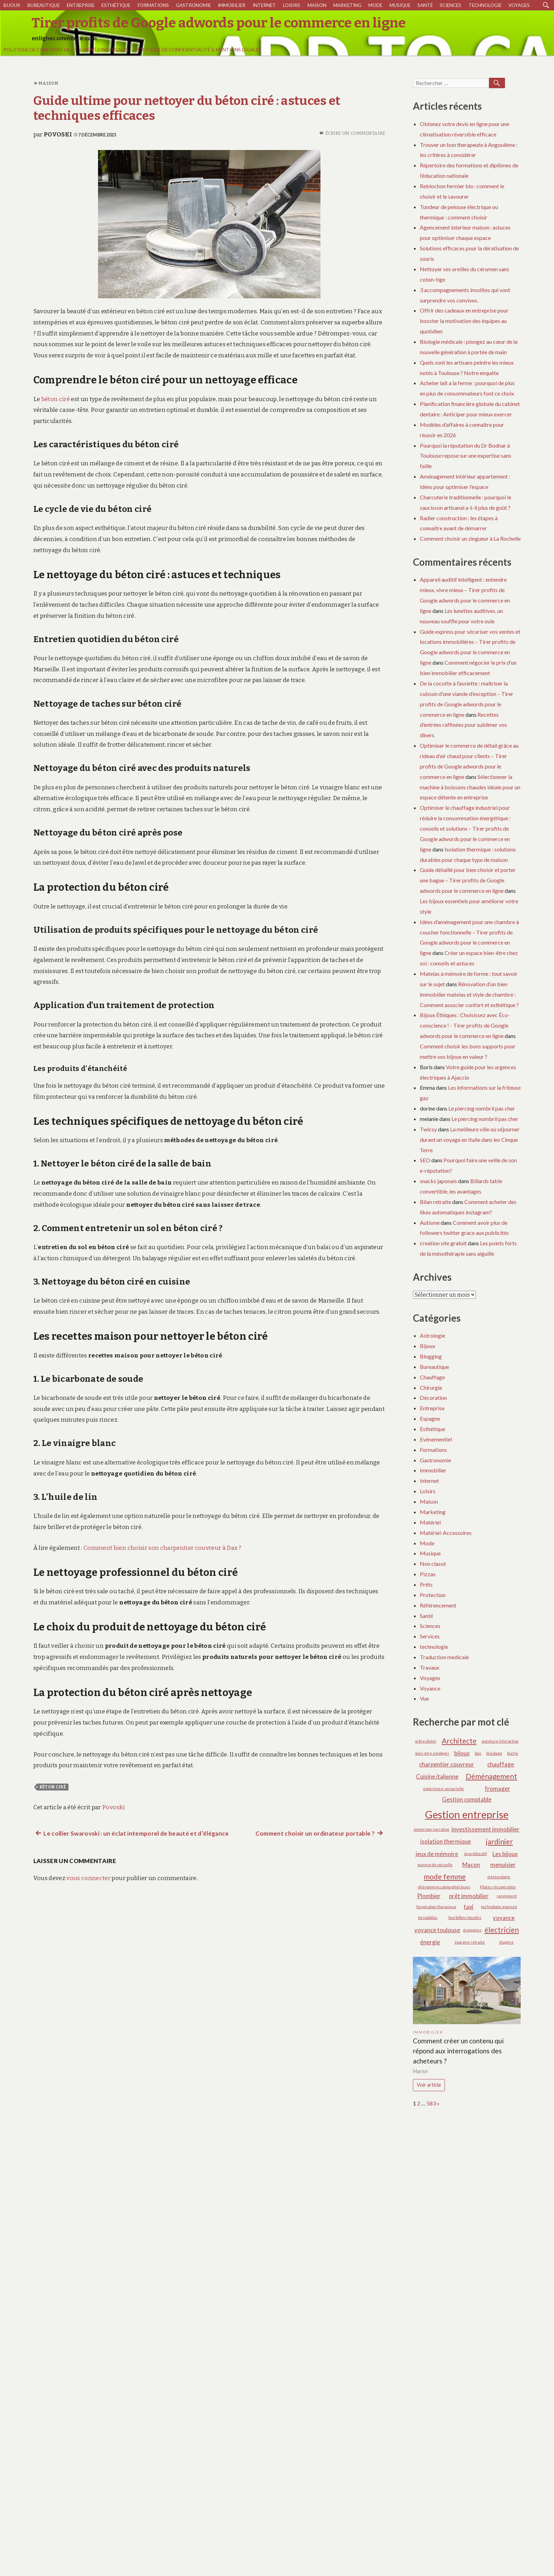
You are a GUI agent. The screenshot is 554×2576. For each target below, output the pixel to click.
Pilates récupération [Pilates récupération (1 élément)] (498, 1887)
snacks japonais (438, 1181)
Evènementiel (436, 1439)
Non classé (433, 1563)
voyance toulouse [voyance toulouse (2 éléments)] (437, 1930)
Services (430, 1636)
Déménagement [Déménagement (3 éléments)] (491, 1776)
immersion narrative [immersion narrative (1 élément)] (431, 1829)
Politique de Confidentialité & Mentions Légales (66, 49)
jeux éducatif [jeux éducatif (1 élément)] (475, 1853)
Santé (425, 5)
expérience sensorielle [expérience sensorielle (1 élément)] (443, 1788)
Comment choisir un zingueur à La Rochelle (470, 538)
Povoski (58, 134)
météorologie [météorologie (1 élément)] (498, 1877)
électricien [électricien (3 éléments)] (501, 1929)
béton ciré (55, 399)
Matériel (430, 1522)
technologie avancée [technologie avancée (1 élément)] (499, 1906)
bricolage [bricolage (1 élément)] (494, 1753)
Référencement (438, 1605)
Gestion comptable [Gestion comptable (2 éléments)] (466, 1799)
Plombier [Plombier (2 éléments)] (429, 1896)
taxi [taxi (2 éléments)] (468, 1906)
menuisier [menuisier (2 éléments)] (503, 1864)
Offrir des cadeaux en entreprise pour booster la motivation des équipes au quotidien (464, 320)
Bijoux (11, 5)
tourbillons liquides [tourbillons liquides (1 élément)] (464, 1917)
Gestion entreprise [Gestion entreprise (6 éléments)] (466, 1814)
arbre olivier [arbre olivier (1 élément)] (426, 1741)
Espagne (430, 1418)
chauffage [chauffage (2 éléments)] (500, 1764)
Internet (264, 5)
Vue (424, 1698)
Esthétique (115, 5)
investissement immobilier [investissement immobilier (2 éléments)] (485, 1829)
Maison (317, 5)
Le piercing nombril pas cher (481, 1108)
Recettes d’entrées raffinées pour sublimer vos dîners (463, 725)
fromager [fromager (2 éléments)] (497, 1788)
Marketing (347, 5)
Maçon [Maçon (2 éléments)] (471, 1864)
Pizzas (427, 1574)
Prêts (426, 1584)
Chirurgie (431, 1387)
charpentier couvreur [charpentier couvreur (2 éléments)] (446, 1764)
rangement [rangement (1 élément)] (507, 1896)
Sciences (450, 5)
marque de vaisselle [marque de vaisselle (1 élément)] (435, 1864)
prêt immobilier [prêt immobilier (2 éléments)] (469, 1896)
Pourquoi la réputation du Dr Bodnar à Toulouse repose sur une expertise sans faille (465, 456)
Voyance (430, 1688)
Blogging (431, 1356)
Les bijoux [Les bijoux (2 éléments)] (505, 1854)
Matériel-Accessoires (446, 1532)
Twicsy (428, 1129)
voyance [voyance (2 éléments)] (504, 1917)
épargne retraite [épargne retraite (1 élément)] (470, 1942)
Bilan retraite (435, 1201)
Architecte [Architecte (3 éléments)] (459, 1740)
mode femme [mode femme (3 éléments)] (445, 1876)
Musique (400, 5)
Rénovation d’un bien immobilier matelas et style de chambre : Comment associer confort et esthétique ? (469, 994)
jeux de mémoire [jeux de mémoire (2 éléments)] (437, 1854)
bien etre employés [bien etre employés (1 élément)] (432, 1753)
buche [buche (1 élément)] (512, 1753)
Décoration (433, 1397)
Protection (433, 1595)
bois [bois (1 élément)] (478, 1753)
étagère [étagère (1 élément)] (506, 1942)
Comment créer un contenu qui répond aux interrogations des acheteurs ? (458, 2051)
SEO (425, 1160)
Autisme (430, 1222)
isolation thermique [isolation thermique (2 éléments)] (445, 1841)
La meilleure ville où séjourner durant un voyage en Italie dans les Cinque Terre (470, 1139)
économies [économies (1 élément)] (472, 1930)
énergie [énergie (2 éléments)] (430, 1942)
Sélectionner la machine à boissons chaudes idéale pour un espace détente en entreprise (470, 787)
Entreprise (81, 5)
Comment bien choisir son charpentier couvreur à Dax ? (162, 1548)
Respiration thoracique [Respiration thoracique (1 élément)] (436, 1906)
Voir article (429, 2085)
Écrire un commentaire (355, 133)
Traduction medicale (444, 1657)
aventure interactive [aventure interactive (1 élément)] (500, 1741)
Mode (375, 5)
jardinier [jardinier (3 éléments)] (499, 1841)
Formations (153, 5)
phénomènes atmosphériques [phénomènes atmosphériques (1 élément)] (444, 1887)
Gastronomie (193, 5)
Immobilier (231, 5)
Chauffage (432, 1377)
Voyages (519, 5)
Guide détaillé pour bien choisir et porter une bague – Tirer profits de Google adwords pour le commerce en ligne (468, 880)
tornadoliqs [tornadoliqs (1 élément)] (427, 1917)
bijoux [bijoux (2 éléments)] (462, 1753)
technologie (485, 5)
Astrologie (432, 1335)
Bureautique (43, 5)
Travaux (429, 1667)
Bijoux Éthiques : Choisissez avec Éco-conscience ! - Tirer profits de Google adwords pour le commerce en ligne (465, 1025)
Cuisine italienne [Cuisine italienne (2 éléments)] (437, 1776)
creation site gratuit (443, 1243)
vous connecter (88, 1878)
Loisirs (291, 5)
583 (431, 2103)
